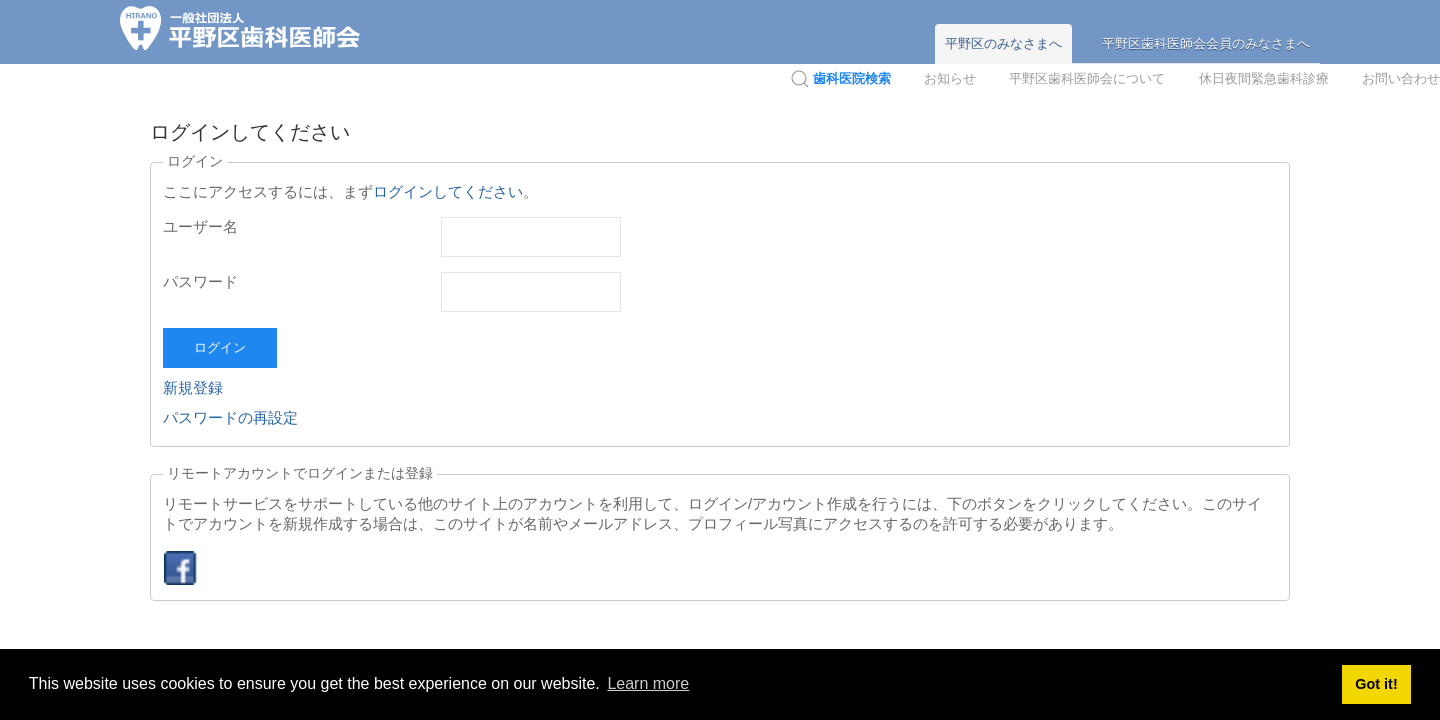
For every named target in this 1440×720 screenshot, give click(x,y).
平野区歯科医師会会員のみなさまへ (1206, 43)
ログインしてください (448, 191)
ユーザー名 (200, 226)
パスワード (200, 281)
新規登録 (193, 387)
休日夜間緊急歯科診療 (1264, 78)
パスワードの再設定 (230, 417)
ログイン (220, 347)
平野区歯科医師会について (1087, 78)
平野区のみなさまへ (1003, 43)
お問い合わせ (1401, 78)
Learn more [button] (648, 683)
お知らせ (950, 78)
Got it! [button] (1376, 684)
